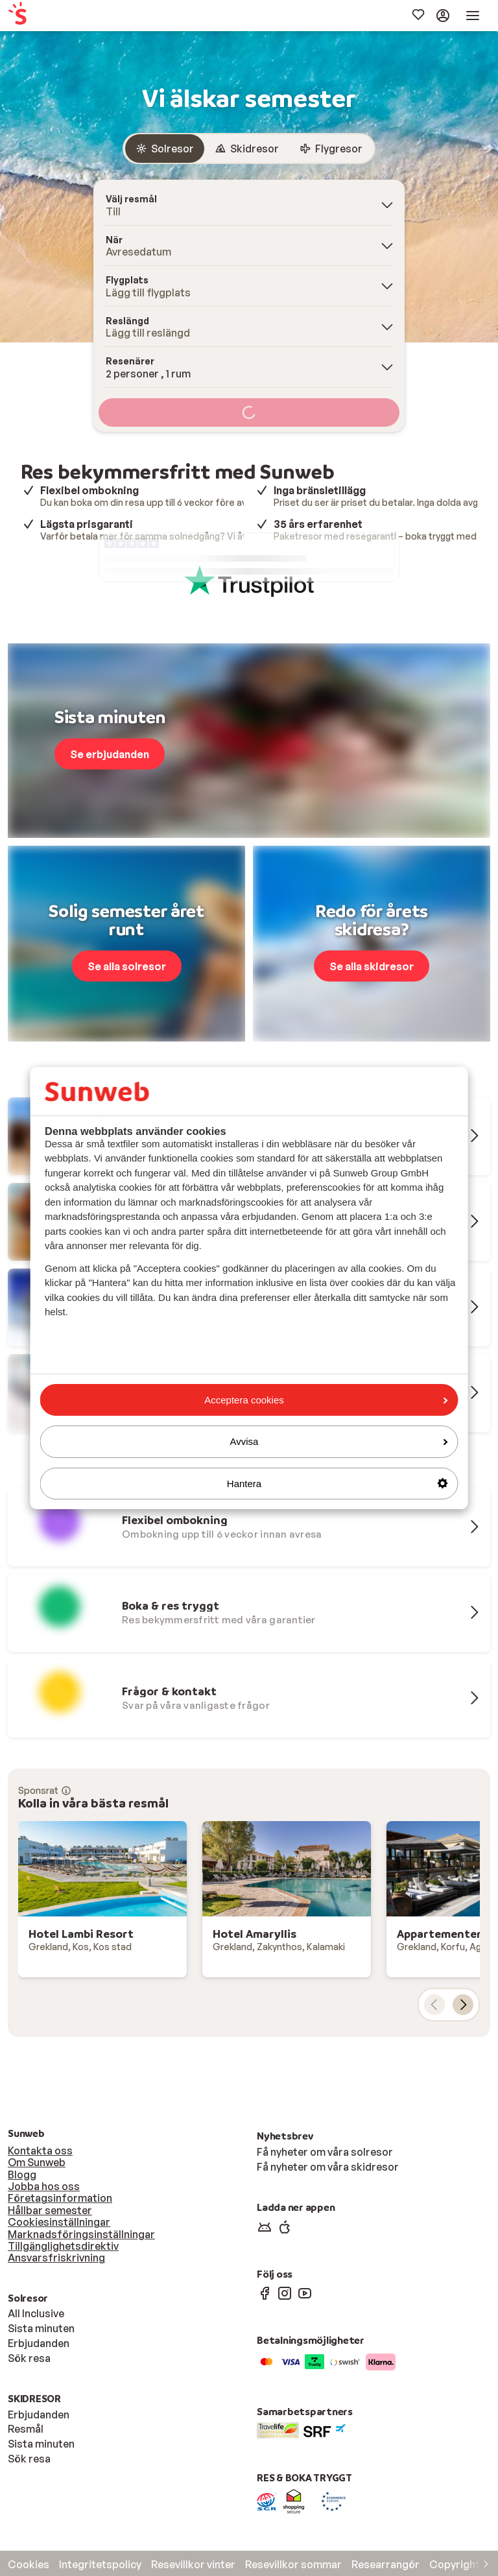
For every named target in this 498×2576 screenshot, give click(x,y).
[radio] (164, 148)
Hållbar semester (50, 2210)
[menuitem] (53, 16)
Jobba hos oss (44, 2186)
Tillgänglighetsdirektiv (63, 2245)
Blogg (22, 2174)
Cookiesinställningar (59, 2221)
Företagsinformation (60, 2197)
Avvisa (339, 1441)
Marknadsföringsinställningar (81, 2234)
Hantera (337, 1483)
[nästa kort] (463, 2004)
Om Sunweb (36, 2162)
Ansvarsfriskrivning (56, 2257)
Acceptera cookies (325, 1399)
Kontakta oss (40, 2150)
